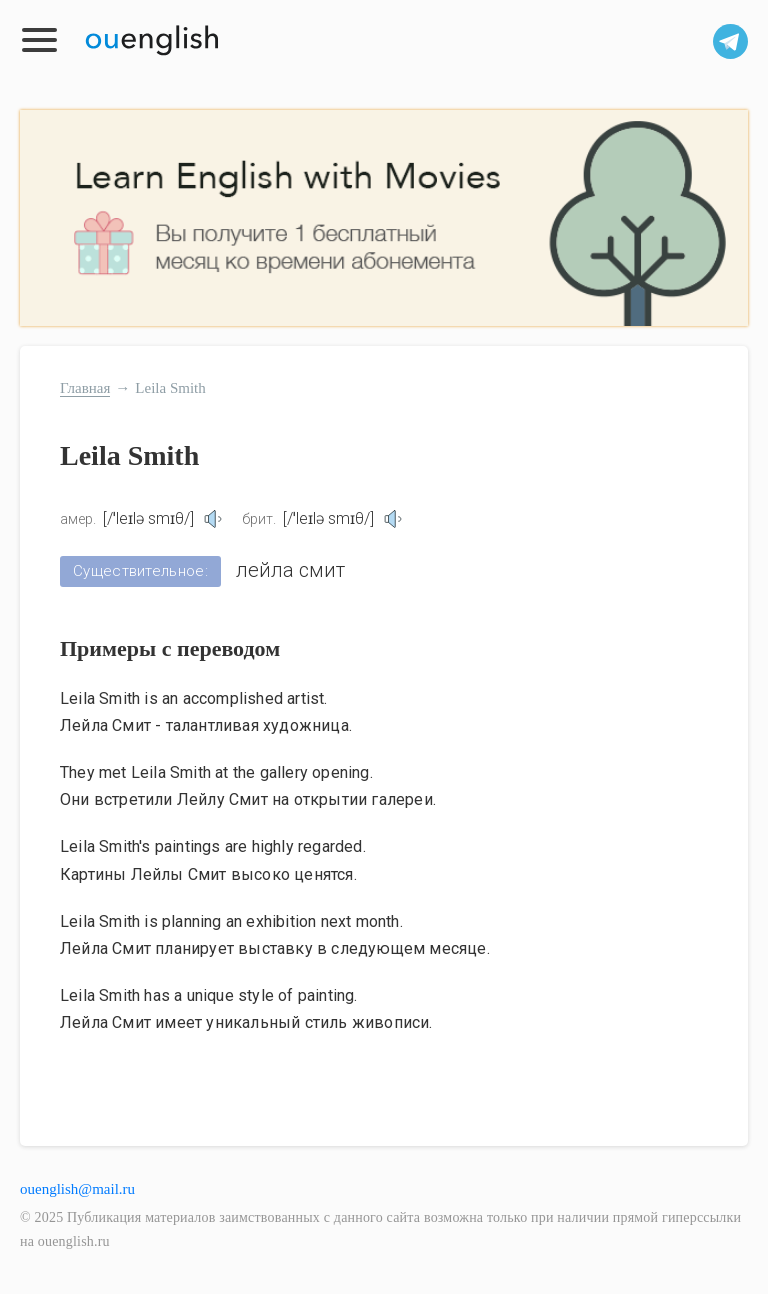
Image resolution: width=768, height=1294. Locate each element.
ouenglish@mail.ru (77, 1189)
